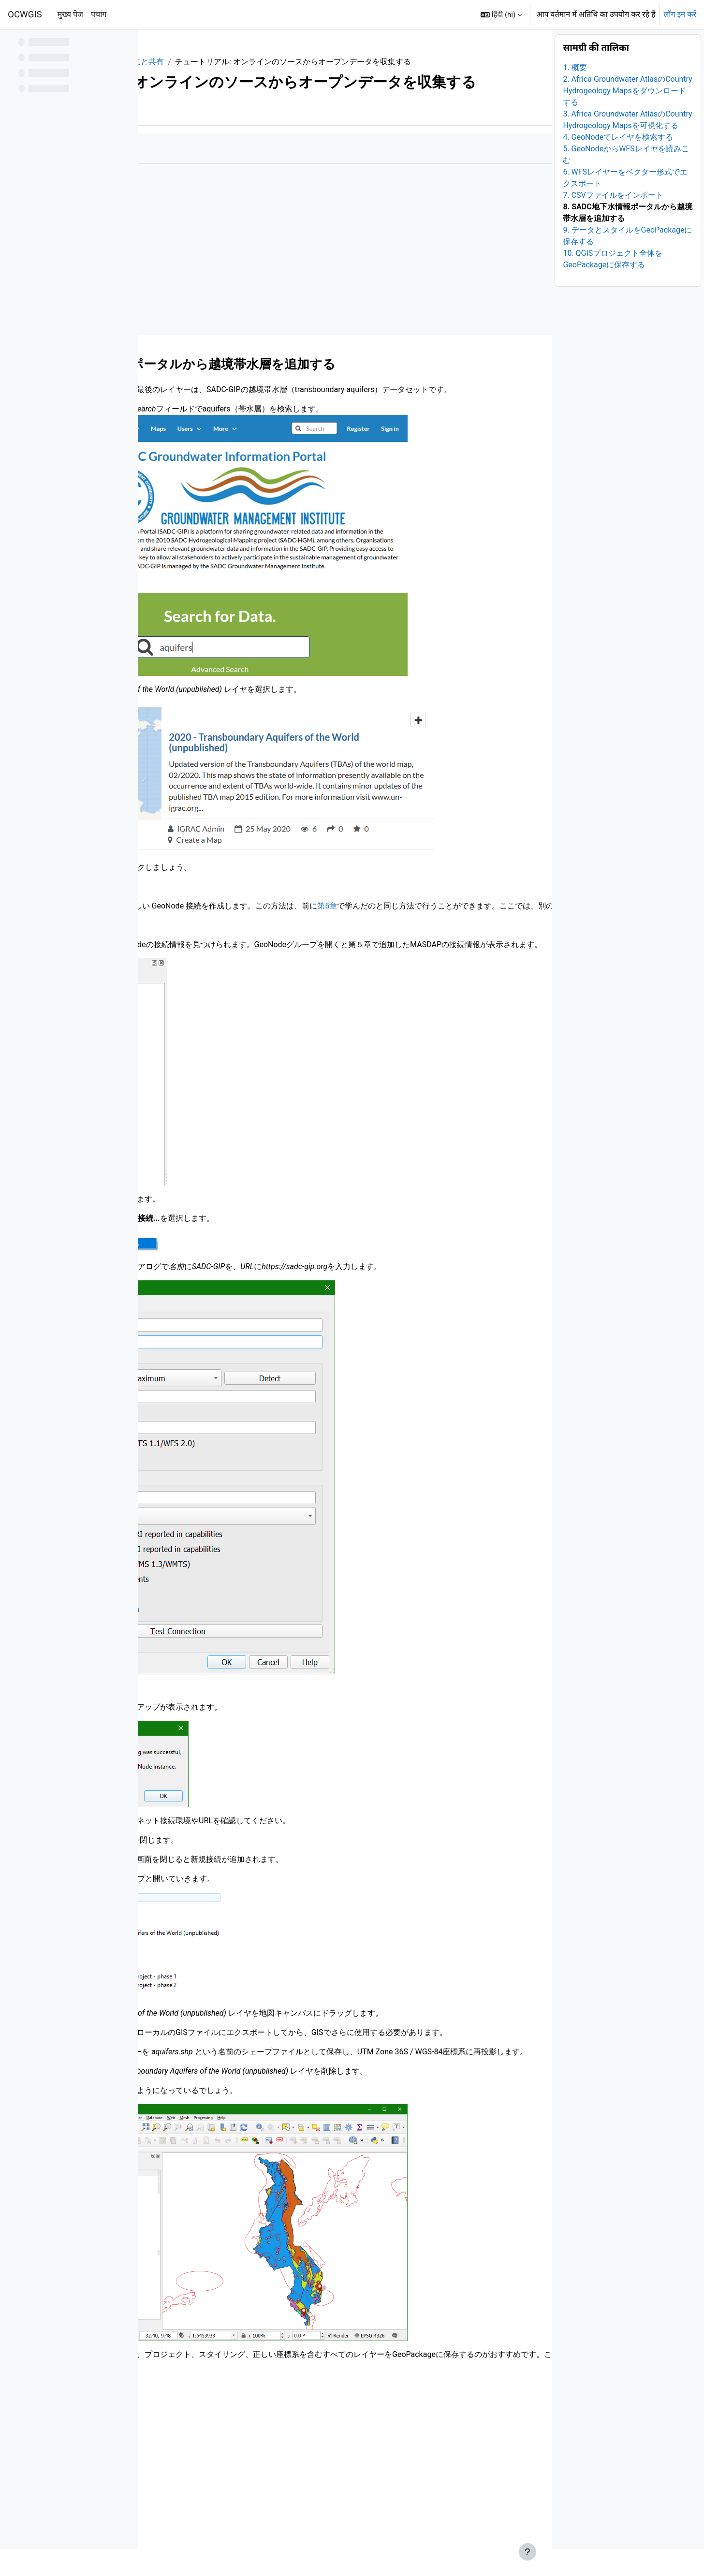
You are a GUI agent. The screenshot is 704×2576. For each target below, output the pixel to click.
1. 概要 (575, 94)
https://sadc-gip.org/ (210, 465)
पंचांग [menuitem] (98, 14)
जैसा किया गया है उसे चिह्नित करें (206, 193)
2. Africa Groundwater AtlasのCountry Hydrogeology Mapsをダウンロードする (627, 117)
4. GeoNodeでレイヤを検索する (618, 163)
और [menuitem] (203, 156)
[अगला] (541, 406)
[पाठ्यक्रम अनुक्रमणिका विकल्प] (125, 43)
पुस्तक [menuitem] (173, 156)
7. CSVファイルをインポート (613, 221)
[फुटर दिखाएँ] (527, 2552)
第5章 (473, 962)
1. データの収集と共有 (270, 61)
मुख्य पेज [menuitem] (70, 14)
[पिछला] (149, 406)
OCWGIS (25, 14)
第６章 (190, 2166)
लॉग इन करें (679, 14)
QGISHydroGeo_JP (189, 61)
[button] (501, 14)
